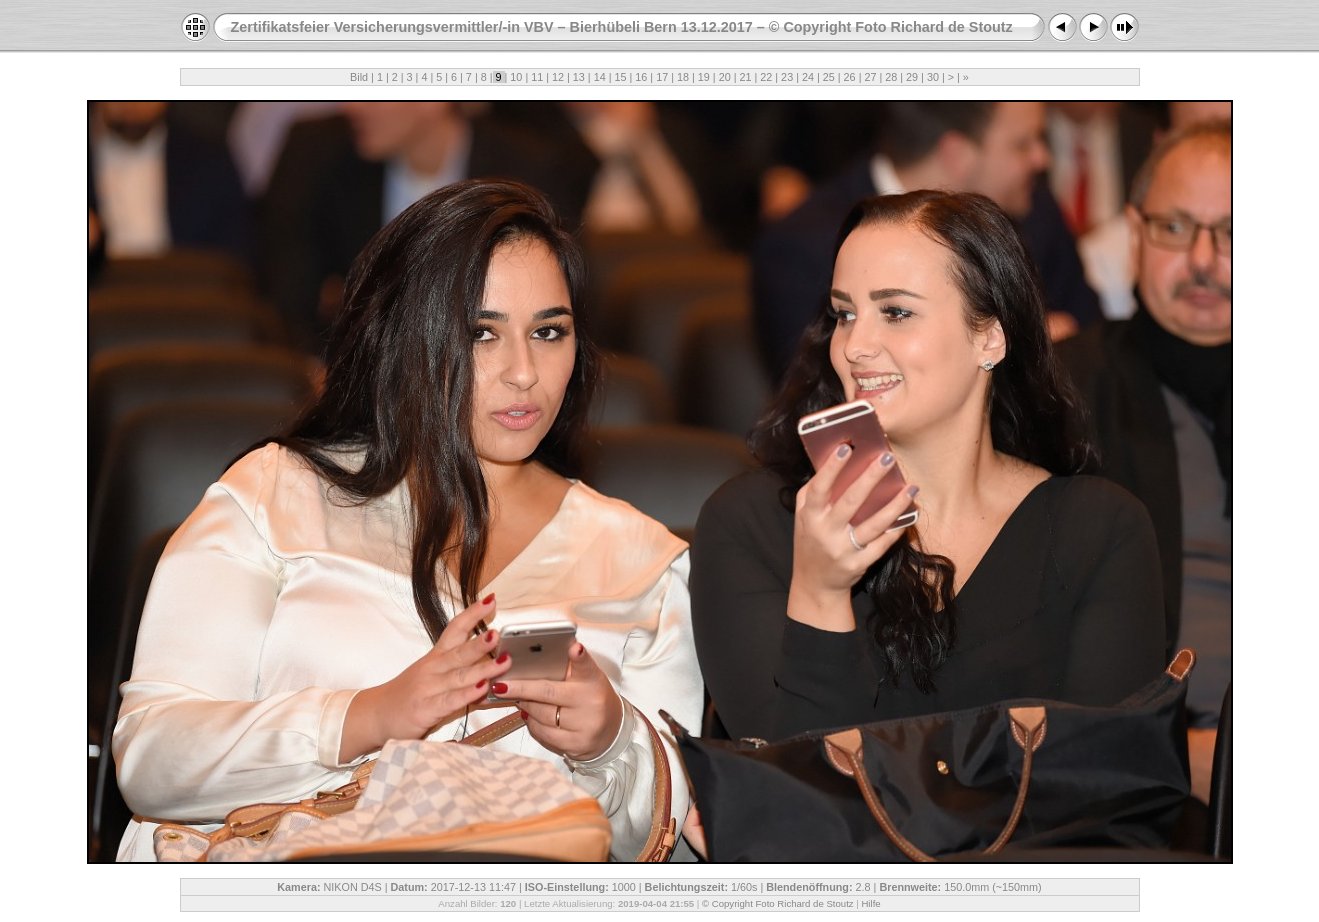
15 (621, 77)
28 (891, 77)
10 (516, 77)
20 (725, 77)
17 (662, 77)
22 (766, 77)
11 (537, 77)
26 (850, 77)
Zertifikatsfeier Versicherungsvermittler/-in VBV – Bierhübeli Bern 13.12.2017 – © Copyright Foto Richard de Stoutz (622, 27)
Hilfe (870, 903)
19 (704, 77)
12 (558, 77)
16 (641, 77)
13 (579, 77)
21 (745, 77)
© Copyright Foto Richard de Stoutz (778, 903)
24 (808, 77)
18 (683, 77)
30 (933, 77)
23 (787, 77)
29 (912, 77)
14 (600, 77)
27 (870, 77)
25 (829, 77)
